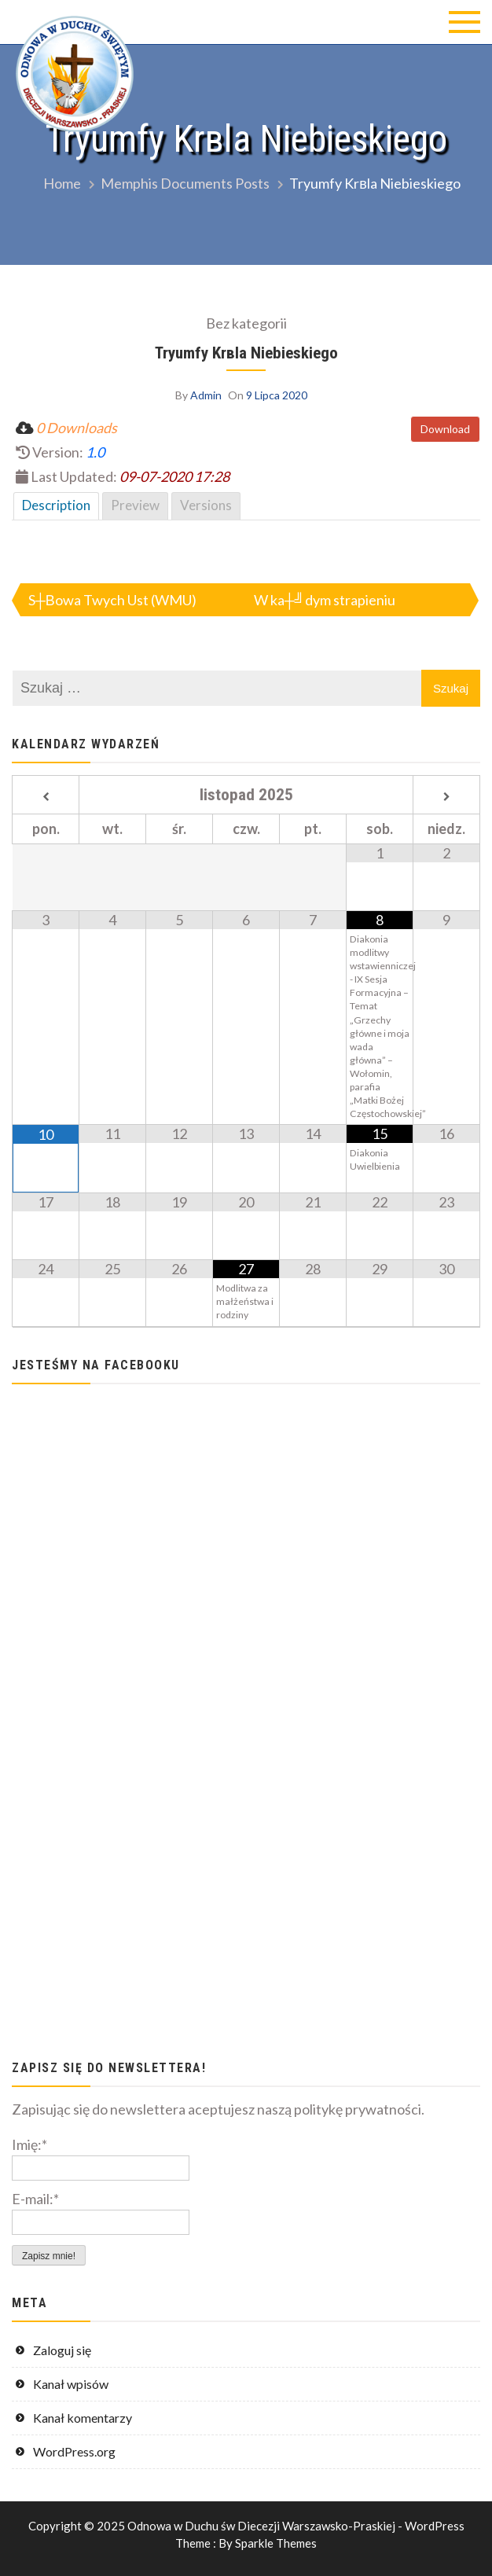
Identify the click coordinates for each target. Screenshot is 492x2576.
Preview (135, 505)
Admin (206, 395)
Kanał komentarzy (82, 2417)
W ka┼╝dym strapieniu (324, 599)
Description (56, 505)
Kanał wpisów (70, 2383)
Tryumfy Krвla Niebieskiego (246, 352)
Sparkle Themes (276, 2543)
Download (445, 428)
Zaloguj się (62, 2350)
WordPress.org (74, 2451)
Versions (206, 505)
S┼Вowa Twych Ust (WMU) (112, 599)
